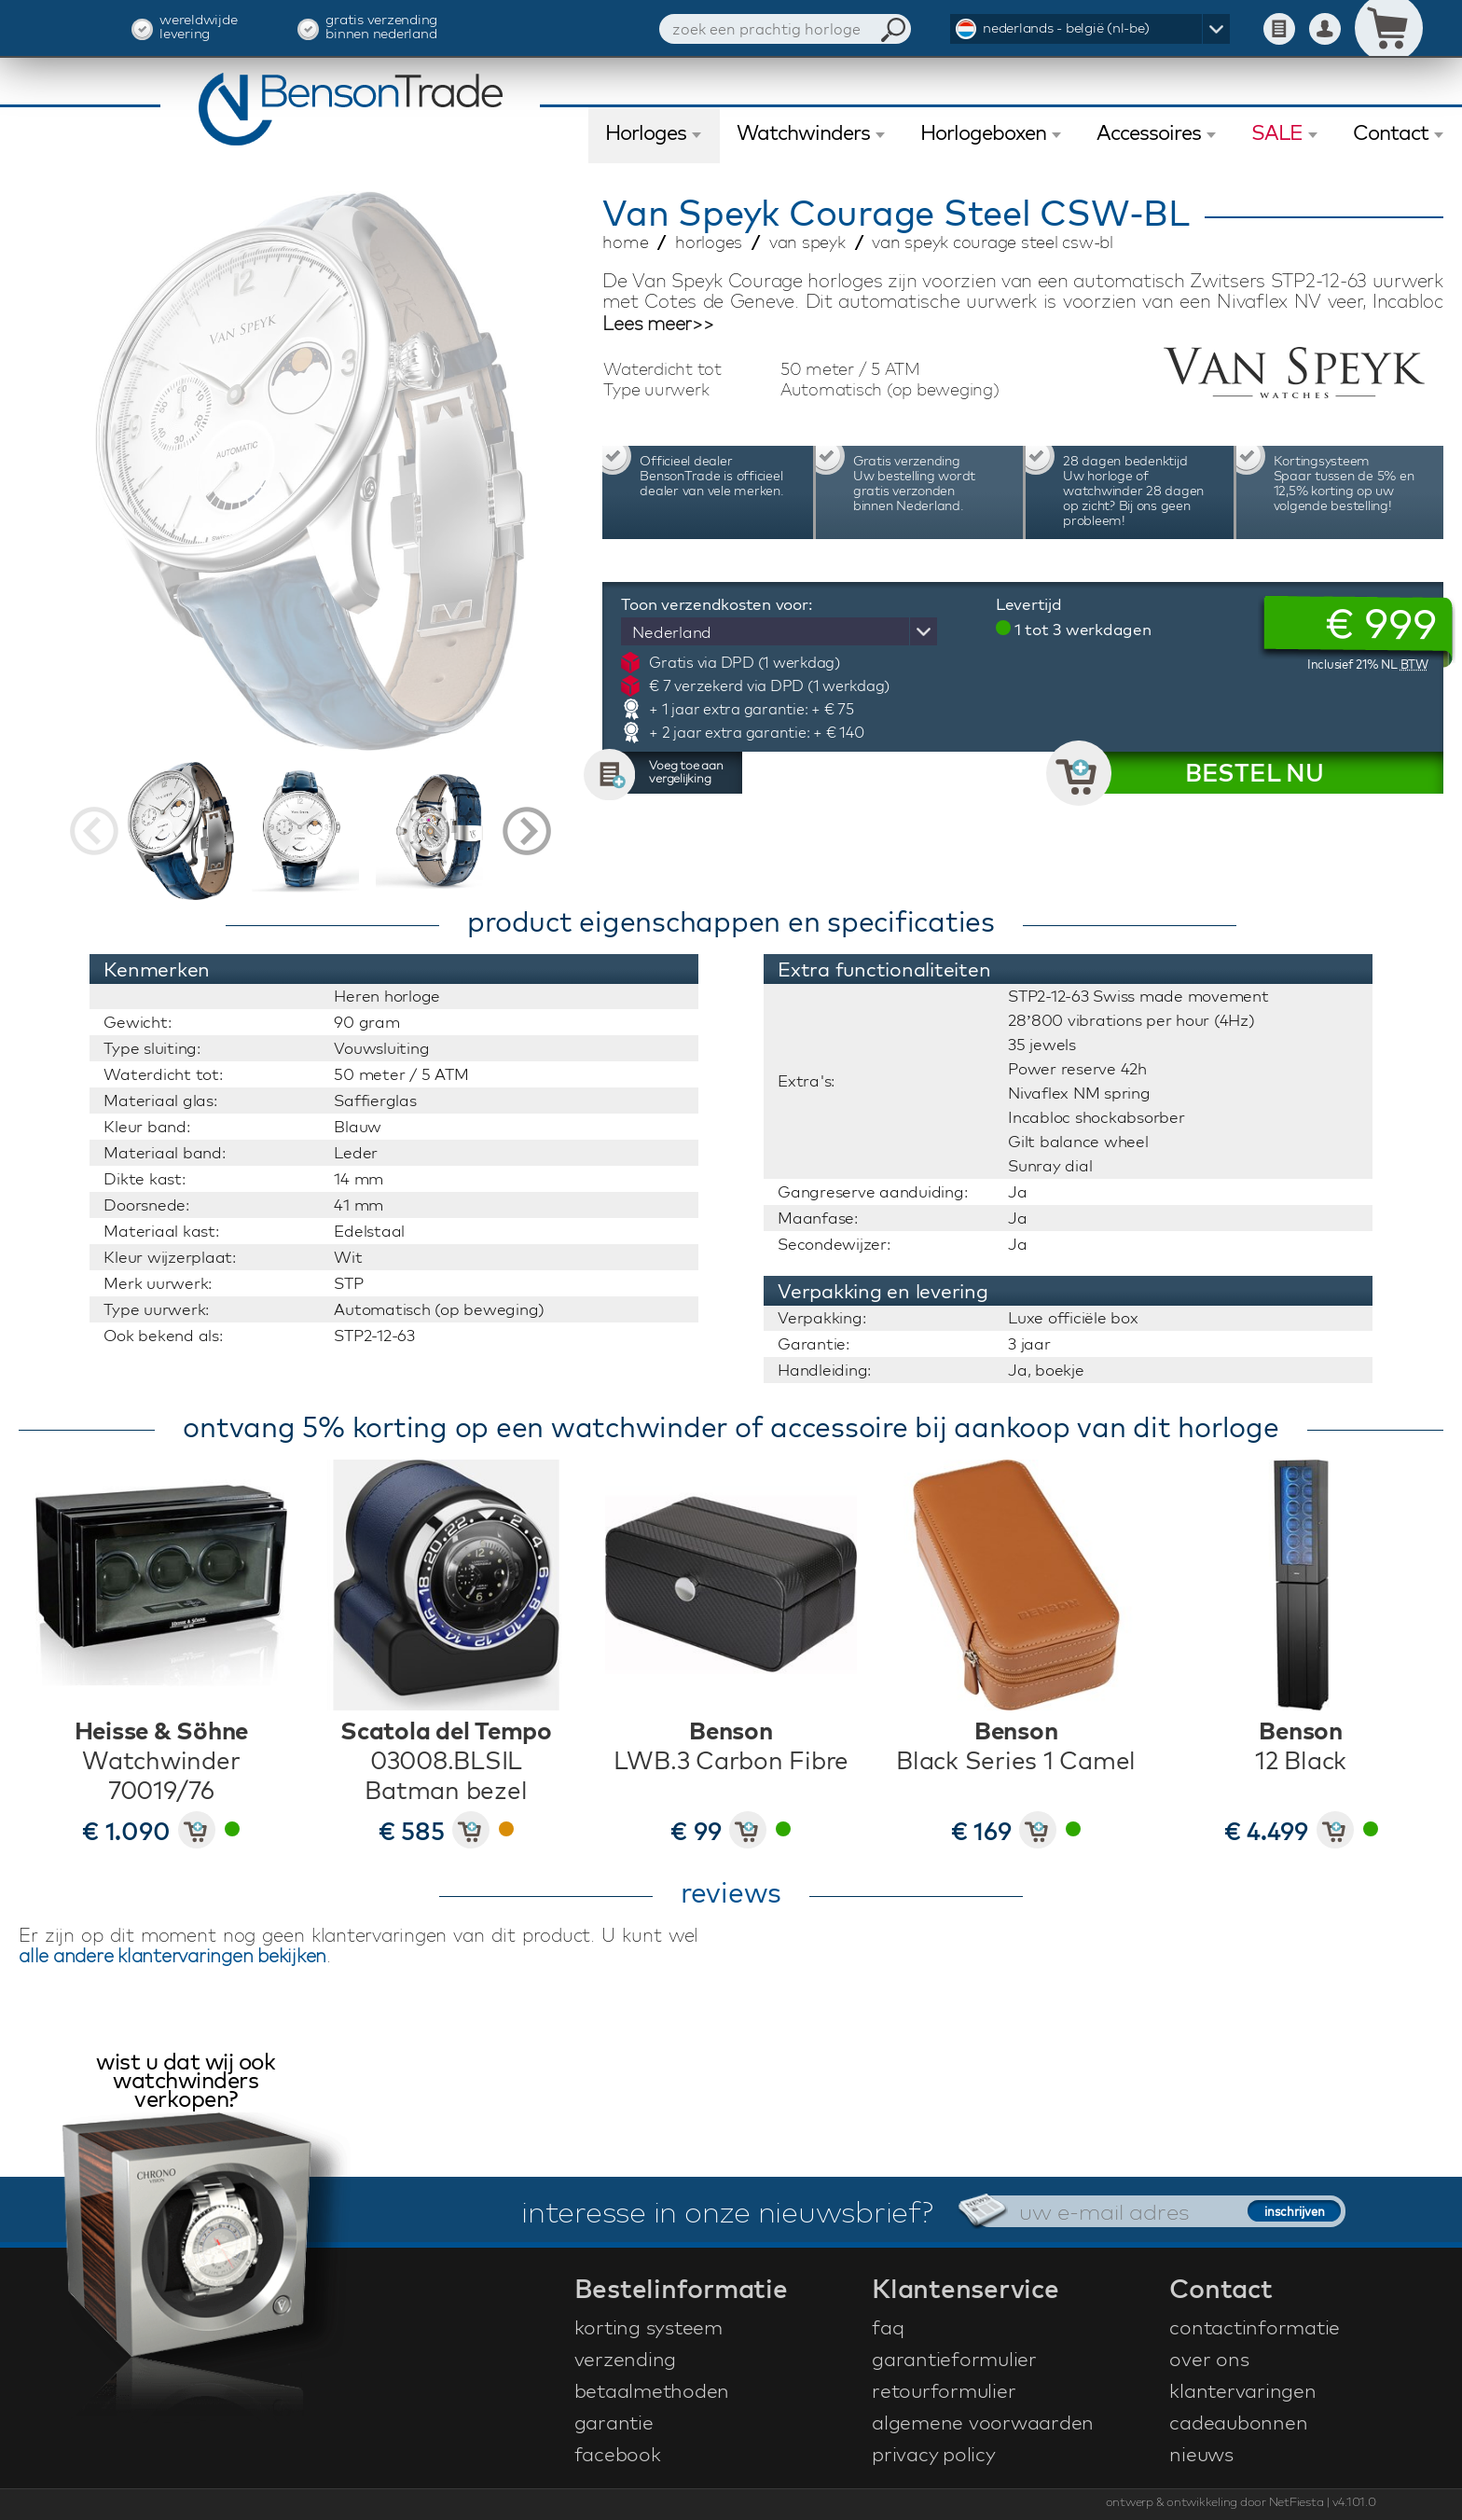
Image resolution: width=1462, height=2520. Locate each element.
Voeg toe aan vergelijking (686, 771)
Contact (1390, 132)
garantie (614, 2422)
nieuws (1201, 2454)
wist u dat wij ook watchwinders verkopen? (185, 2082)
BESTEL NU (1254, 772)
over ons (1208, 2359)
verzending (625, 2359)
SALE (1277, 132)
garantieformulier (954, 2359)
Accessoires (1148, 132)
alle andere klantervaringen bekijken (172, 1955)
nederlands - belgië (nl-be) (1066, 27)
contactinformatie (1254, 2327)
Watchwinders (803, 132)
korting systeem (648, 2327)
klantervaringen (1242, 2390)
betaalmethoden (652, 2390)
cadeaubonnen (1238, 2422)
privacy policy (934, 2454)
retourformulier (943, 2390)
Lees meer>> (657, 323)
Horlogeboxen (983, 132)
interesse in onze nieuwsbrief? (727, 2211)
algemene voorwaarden (983, 2422)
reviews (731, 1892)
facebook (617, 2454)
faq (887, 2327)
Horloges (645, 132)
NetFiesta (1296, 2501)
